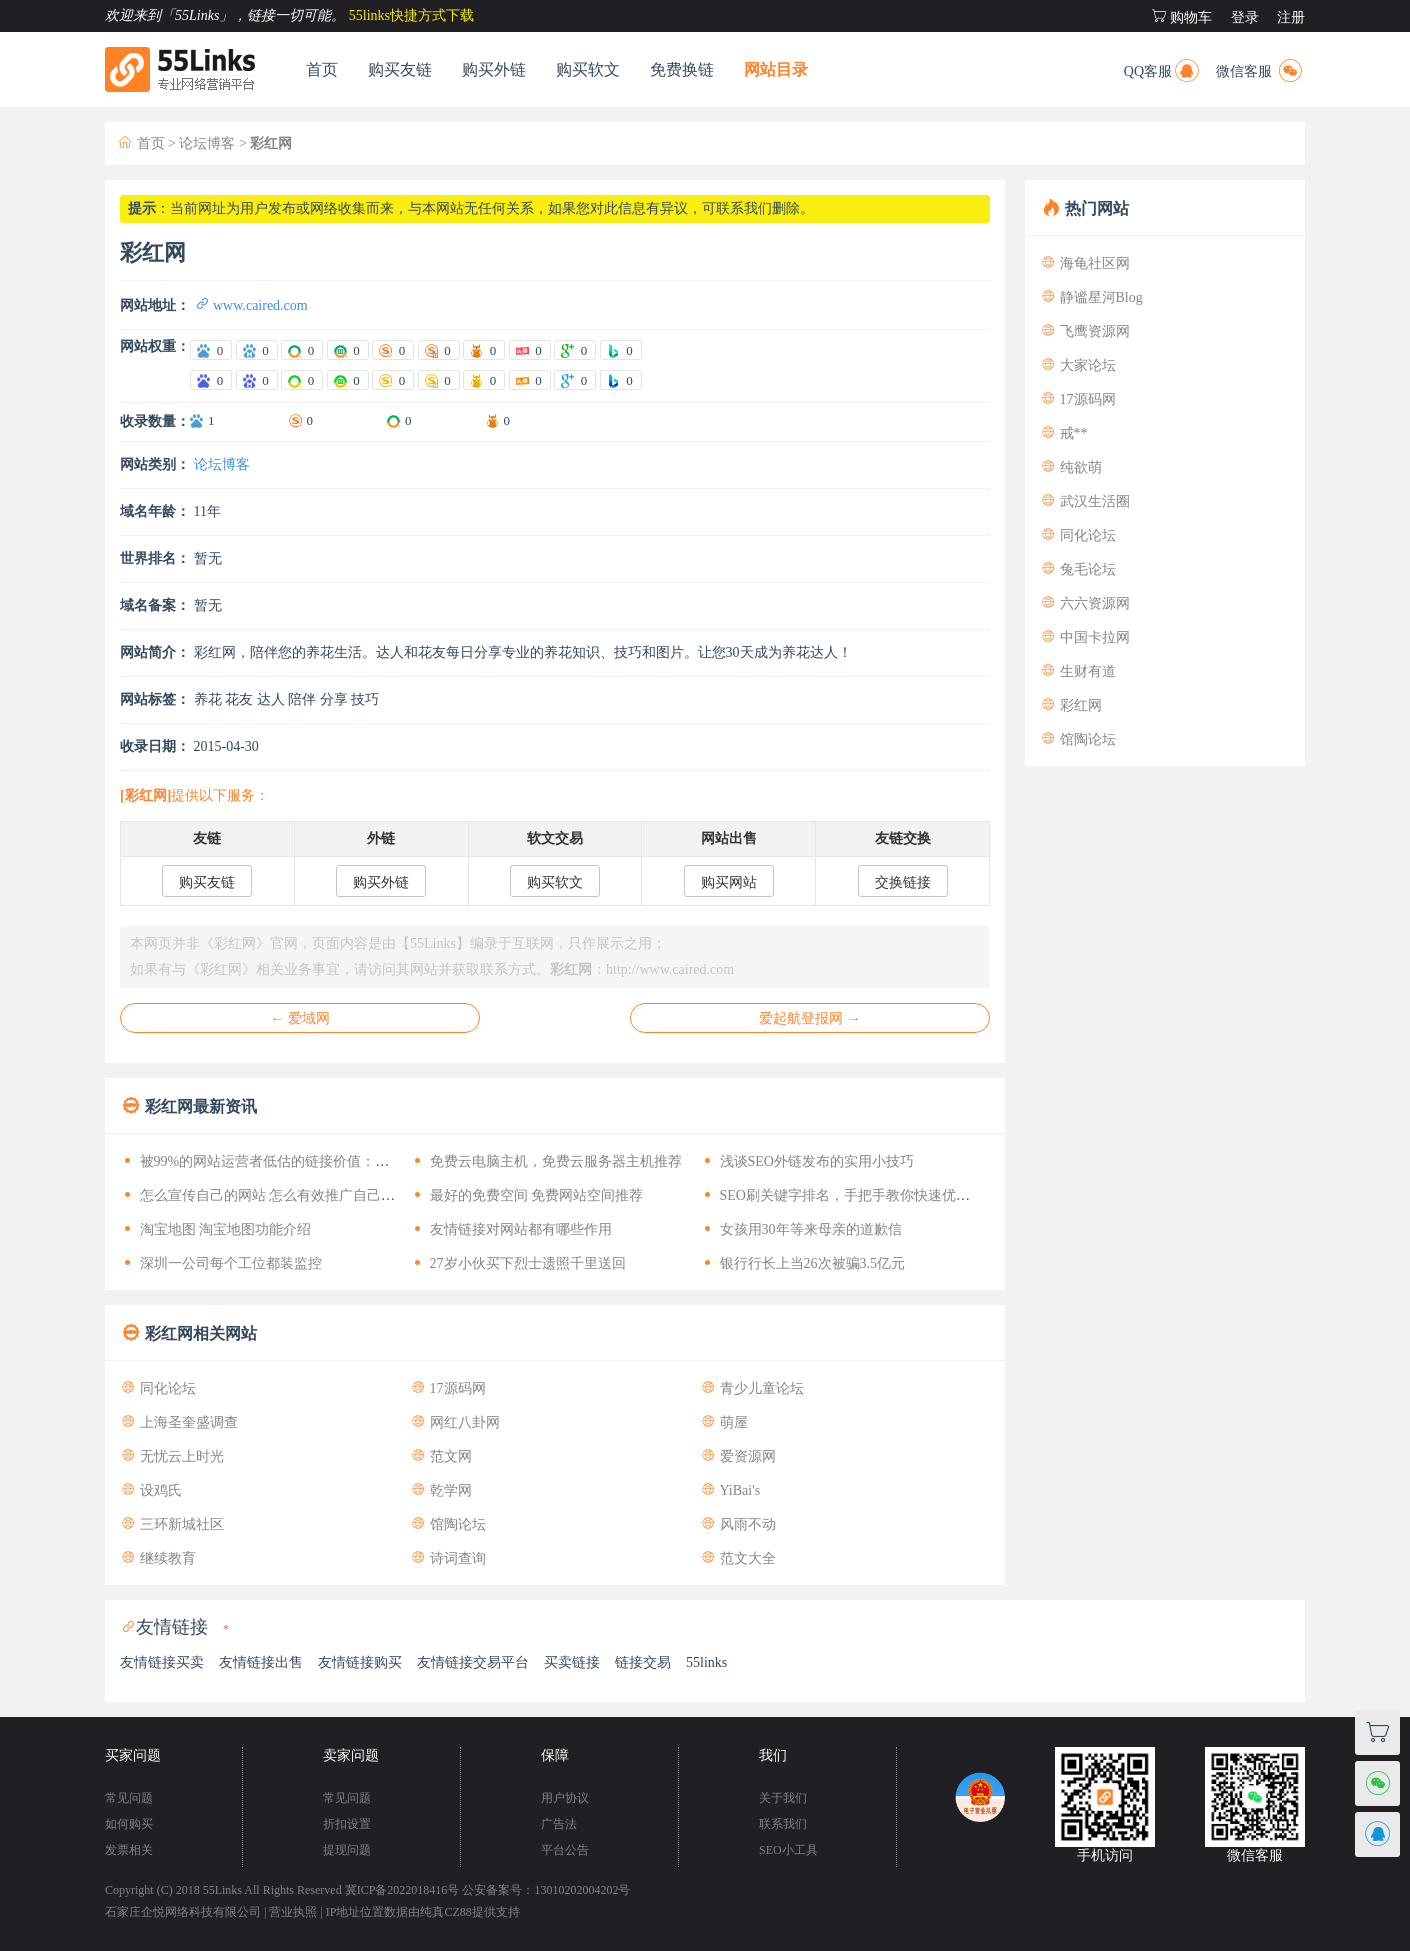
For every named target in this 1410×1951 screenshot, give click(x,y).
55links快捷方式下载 (411, 15)
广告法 (559, 1824)
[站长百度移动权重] (257, 380)
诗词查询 (448, 1558)
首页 (322, 69)
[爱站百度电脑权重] (211, 350)
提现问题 (347, 1850)
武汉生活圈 (1085, 501)
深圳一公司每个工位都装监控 (221, 1263)
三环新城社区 (172, 1524)
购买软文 (588, 69)
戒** (1064, 433)
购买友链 (400, 69)
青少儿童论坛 (752, 1388)
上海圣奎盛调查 (179, 1422)
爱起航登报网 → (810, 1018)
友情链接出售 (261, 1662)
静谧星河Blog (1091, 297)
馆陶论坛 (448, 1524)
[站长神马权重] (484, 380)
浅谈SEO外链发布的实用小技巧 (807, 1161)
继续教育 (158, 1558)
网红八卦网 (455, 1422)
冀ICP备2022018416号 (402, 1890)
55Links (222, 1890)
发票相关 (129, 1850)
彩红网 (1071, 705)
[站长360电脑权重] (302, 380)
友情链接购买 (360, 1662)
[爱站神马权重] (484, 350)
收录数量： (155, 421)
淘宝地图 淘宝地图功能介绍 (215, 1229)
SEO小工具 (788, 1850)
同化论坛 (158, 1388)
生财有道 (1078, 671)
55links (706, 1662)
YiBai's (730, 1490)
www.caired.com (251, 305)
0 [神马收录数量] (507, 420)
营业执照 (293, 1912)
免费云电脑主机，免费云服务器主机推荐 (546, 1161)
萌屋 (724, 1422)
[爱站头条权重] (530, 350)
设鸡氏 (151, 1490)
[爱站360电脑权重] (302, 350)
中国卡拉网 (1085, 637)
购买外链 (494, 69)
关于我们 (783, 1798)
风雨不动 (738, 1524)
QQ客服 (1163, 68)
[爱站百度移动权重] (257, 350)
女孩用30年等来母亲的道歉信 (801, 1229)
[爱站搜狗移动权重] (439, 350)
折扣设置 (347, 1824)
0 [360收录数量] (408, 420)
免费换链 (682, 69)
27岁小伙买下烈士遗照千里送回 (518, 1263)
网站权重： (155, 346)
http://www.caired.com (670, 969)
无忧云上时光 (172, 1456)
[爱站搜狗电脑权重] (393, 350)
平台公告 (565, 1850)
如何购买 (129, 1824)
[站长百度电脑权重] (211, 380)
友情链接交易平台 (473, 1662)
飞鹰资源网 (1085, 331)
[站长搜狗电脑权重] (393, 380)
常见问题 (129, 1798)
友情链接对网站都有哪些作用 (511, 1229)
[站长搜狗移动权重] (439, 380)
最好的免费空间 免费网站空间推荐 (526, 1195)
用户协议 (565, 1798)
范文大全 (738, 1558)
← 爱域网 (300, 1018)
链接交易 (643, 1662)
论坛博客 (207, 143)
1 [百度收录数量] (211, 420)
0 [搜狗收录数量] (310, 420)
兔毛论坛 (1078, 569)
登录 (1245, 17)
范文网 (441, 1456)
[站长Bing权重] (621, 380)
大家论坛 (1078, 365)
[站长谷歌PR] (575, 380)
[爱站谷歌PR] (575, 350)
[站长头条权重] (530, 380)
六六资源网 (1085, 603)
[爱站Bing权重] (621, 350)
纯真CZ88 (445, 1912)
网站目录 (776, 69)
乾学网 (441, 1490)
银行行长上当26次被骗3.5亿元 (802, 1263)
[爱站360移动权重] (348, 350)
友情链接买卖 (162, 1662)
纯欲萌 (1071, 467)
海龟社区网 (1085, 263)
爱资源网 (738, 1456)
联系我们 (783, 1824)
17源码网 (448, 1388)
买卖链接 (572, 1662)
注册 (1291, 17)
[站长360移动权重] (348, 380)
